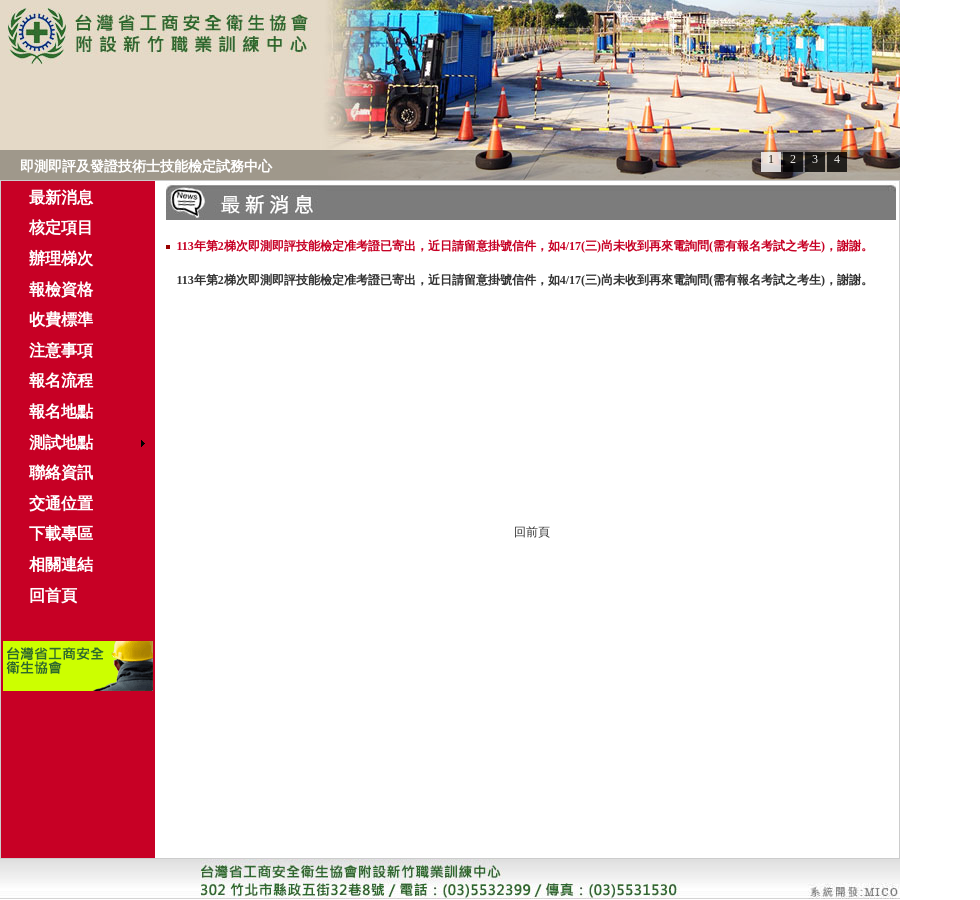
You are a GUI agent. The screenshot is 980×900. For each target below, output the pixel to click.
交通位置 (61, 503)
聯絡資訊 (61, 472)
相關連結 (61, 564)
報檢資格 (61, 289)
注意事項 (61, 350)
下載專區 (61, 533)
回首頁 (53, 595)
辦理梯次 (61, 258)
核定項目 (61, 227)
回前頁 (532, 532)
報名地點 (61, 411)
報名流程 (61, 380)
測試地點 (61, 442)
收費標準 (61, 319)
